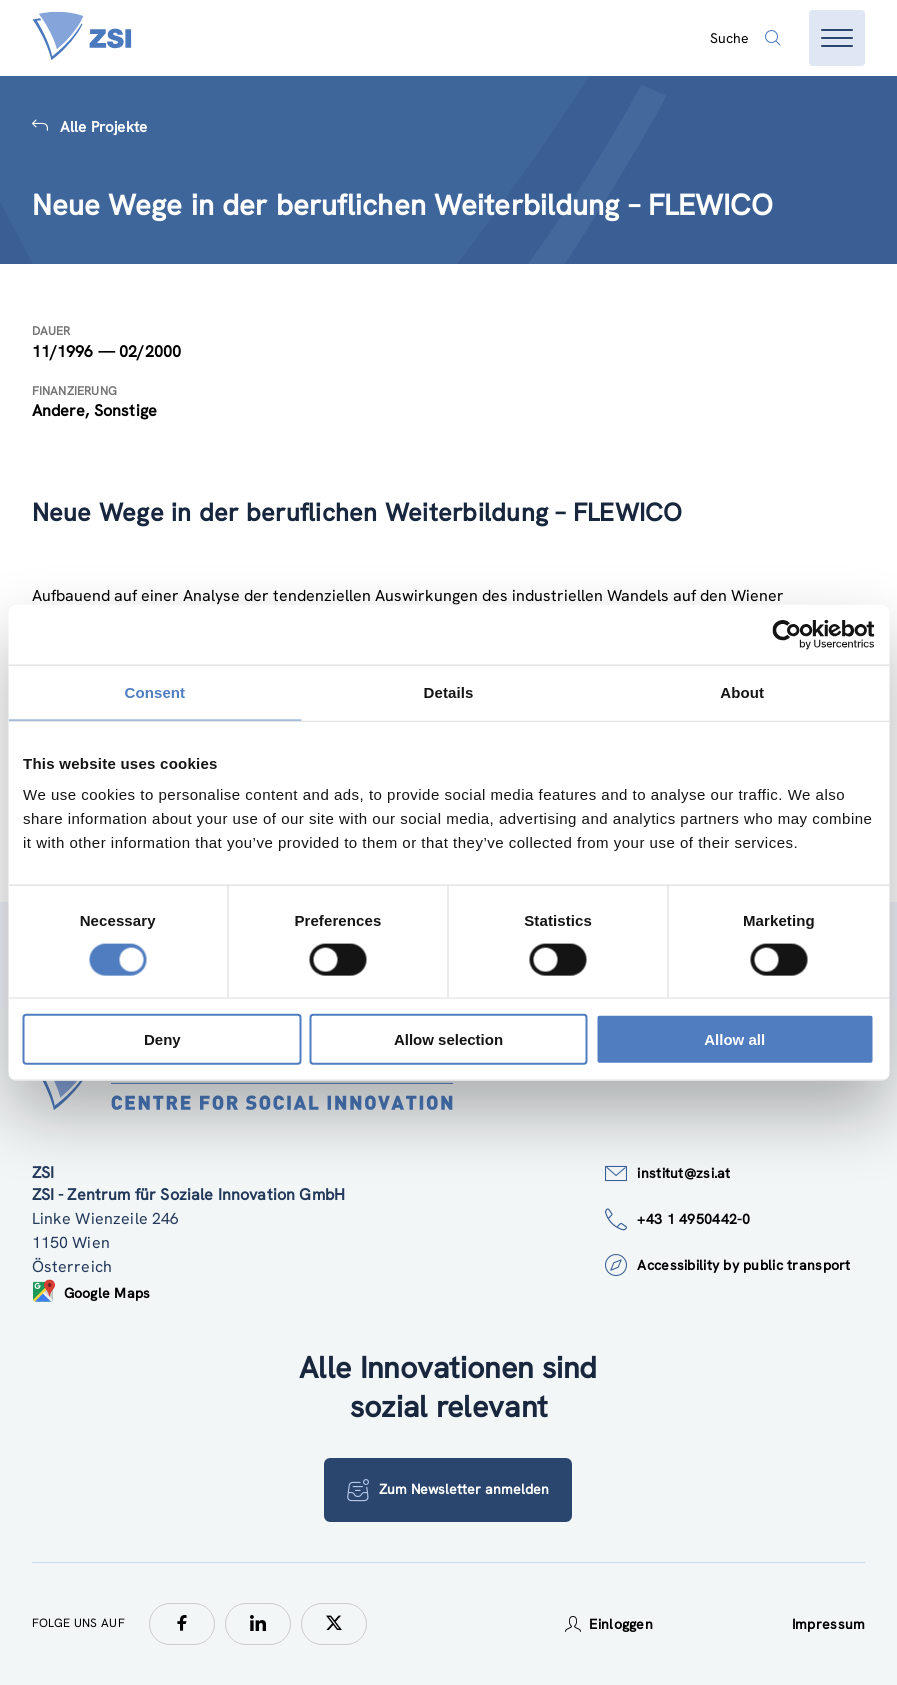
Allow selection (448, 1039)
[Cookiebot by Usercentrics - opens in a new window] (786, 634)
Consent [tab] (154, 691)
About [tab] (742, 691)
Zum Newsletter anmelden (448, 1490)
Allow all (734, 1039)
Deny (162, 1039)
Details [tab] (449, 691)
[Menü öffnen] (837, 38)
